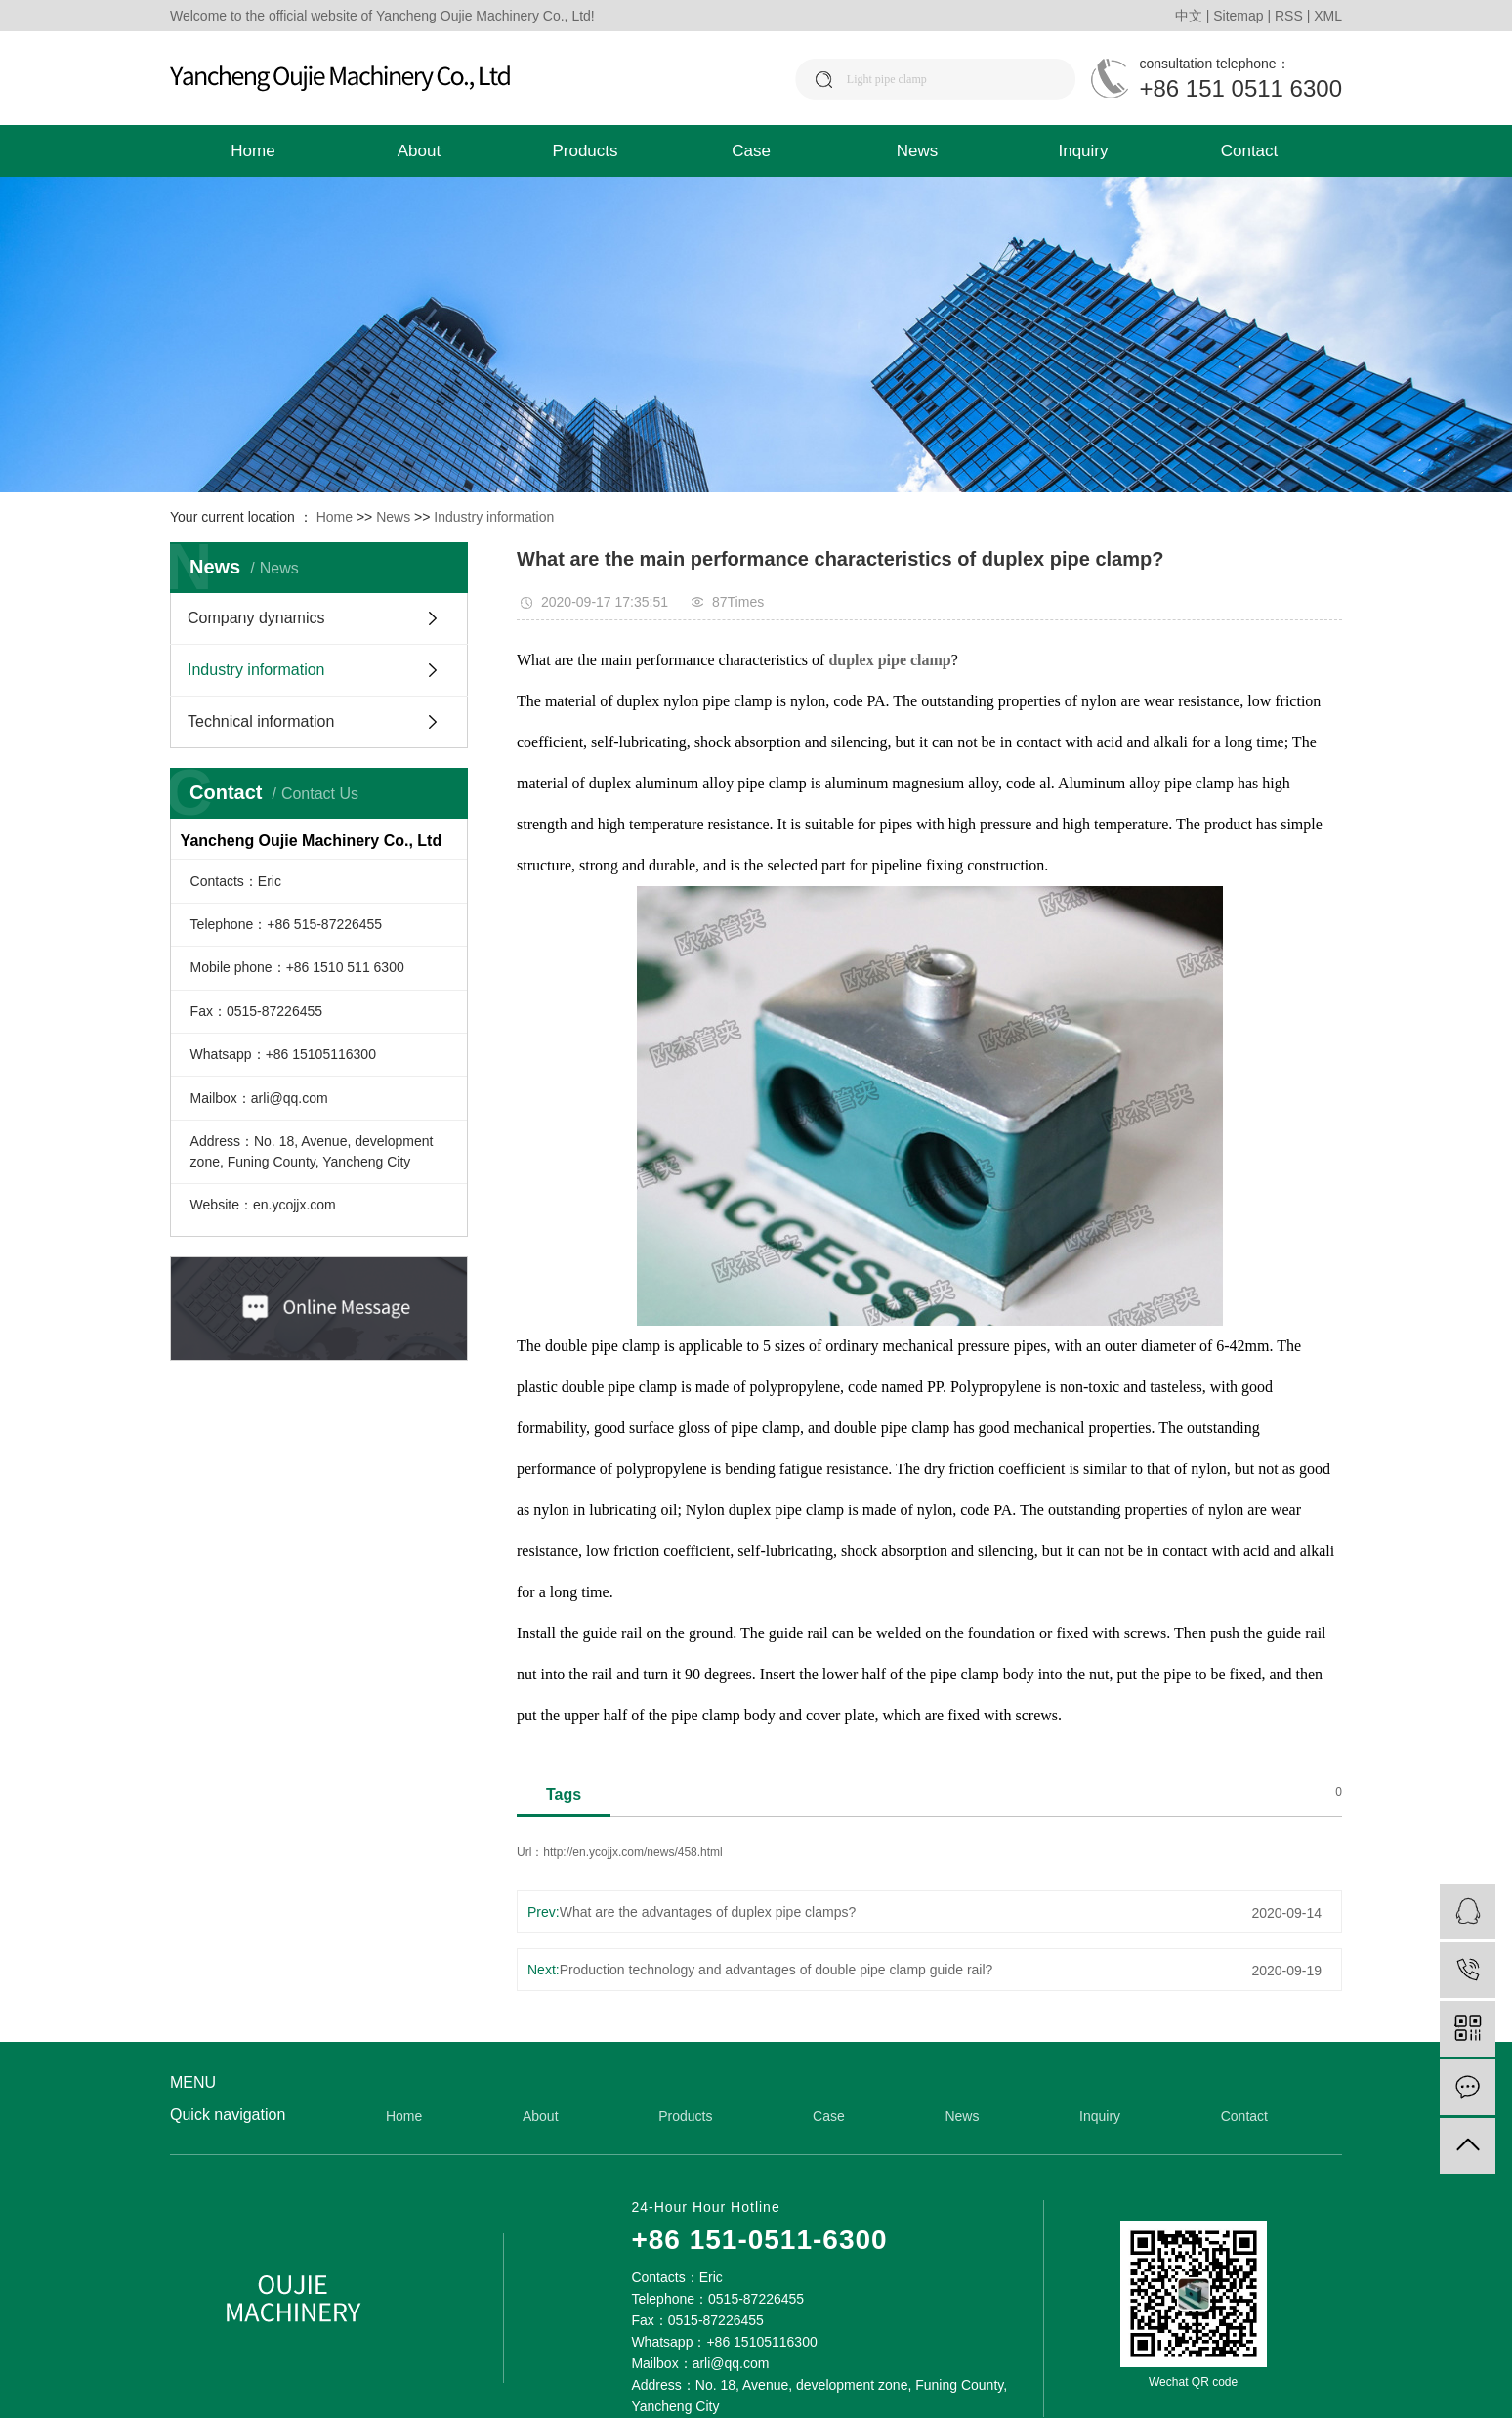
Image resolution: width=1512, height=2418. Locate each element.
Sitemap (1238, 15)
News (918, 151)
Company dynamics (256, 618)
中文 (1188, 15)
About (419, 151)
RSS (1289, 15)
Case (751, 151)
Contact (1250, 151)
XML (1328, 15)
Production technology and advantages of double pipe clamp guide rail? (776, 1969)
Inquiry (1083, 151)
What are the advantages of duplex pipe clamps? (708, 1912)
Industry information (494, 517)
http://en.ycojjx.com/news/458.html (632, 1852)
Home (252, 151)
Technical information (261, 721)
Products (584, 151)
